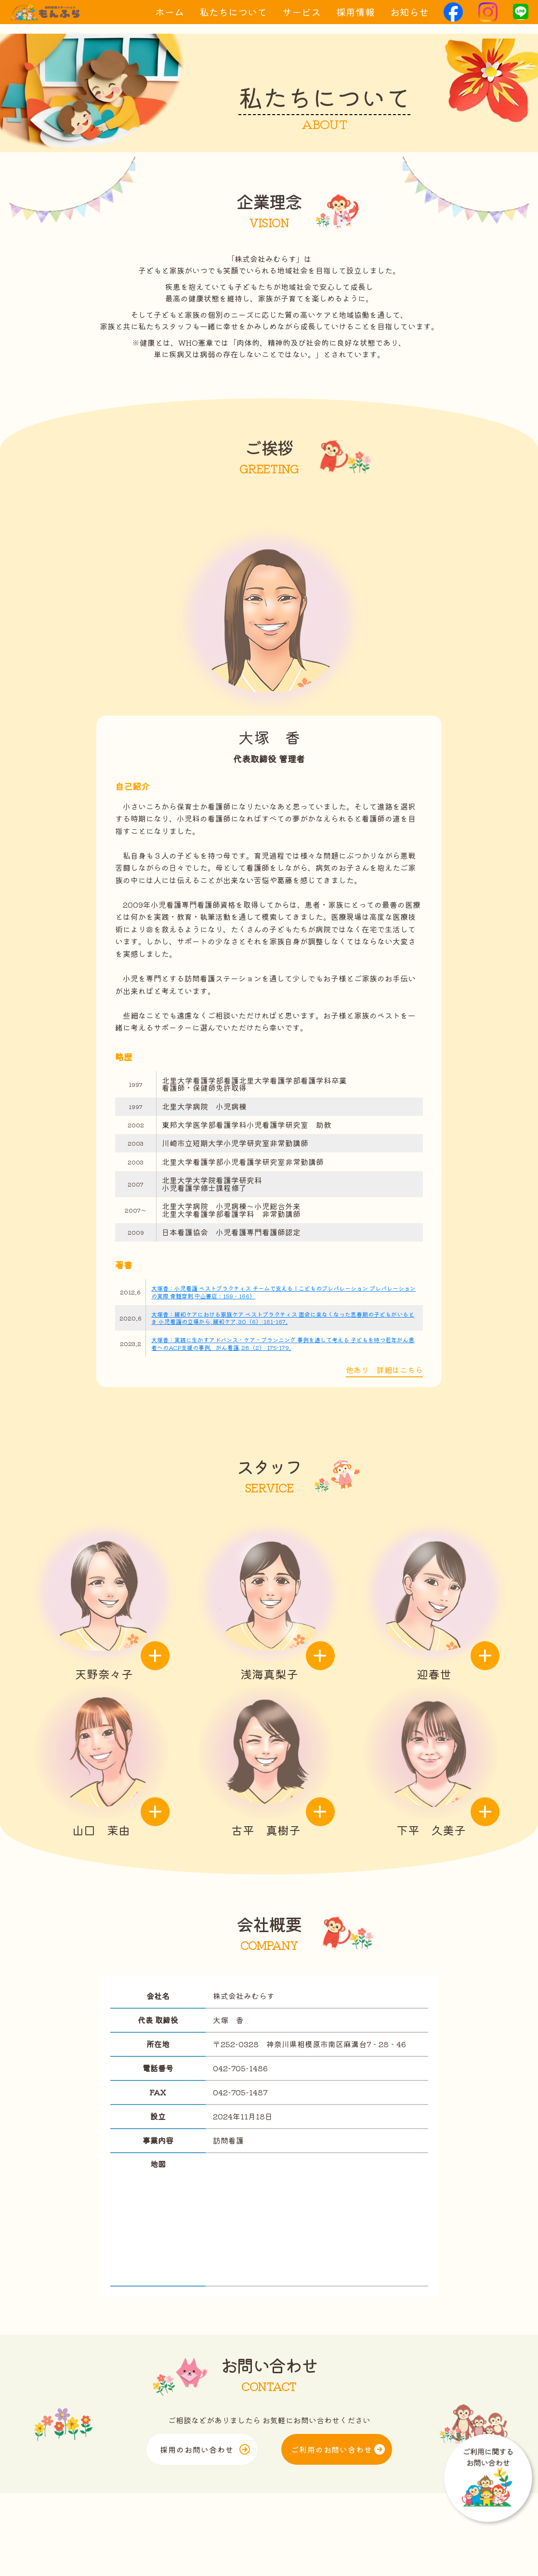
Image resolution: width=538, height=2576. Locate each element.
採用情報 (355, 19)
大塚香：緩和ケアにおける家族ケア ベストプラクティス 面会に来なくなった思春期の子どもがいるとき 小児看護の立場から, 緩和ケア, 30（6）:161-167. (282, 1317)
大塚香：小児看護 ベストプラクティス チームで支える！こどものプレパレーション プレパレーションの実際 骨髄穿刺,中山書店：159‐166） (283, 1291)
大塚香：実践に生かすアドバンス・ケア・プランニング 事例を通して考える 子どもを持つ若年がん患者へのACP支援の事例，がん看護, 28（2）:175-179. (282, 1343)
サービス (301, 19)
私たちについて (233, 19)
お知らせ (409, 19)
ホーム (169, 19)
